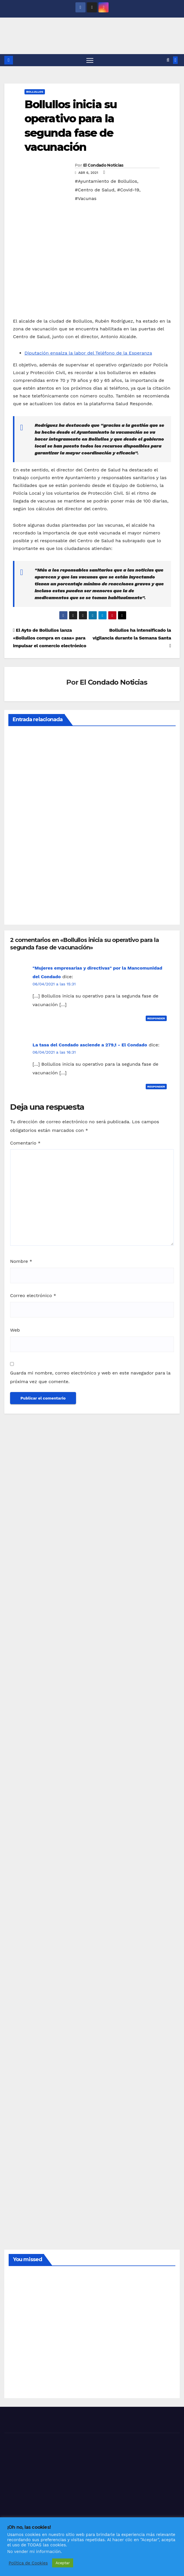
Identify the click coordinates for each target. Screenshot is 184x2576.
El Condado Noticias (103, 165)
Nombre (21, 1261)
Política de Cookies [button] (28, 2563)
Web (15, 1330)
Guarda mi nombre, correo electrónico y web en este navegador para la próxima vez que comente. (90, 1377)
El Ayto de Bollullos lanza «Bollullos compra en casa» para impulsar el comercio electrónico (49, 638)
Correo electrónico (33, 1296)
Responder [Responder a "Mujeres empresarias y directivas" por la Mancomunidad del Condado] (156, 1018)
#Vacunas (85, 198)
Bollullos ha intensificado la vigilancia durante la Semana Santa (132, 638)
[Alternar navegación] (89, 60)
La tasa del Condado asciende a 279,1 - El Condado (90, 1045)
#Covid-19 (128, 190)
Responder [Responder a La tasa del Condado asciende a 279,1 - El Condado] (156, 1086)
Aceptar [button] (63, 2563)
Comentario (25, 1143)
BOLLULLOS (34, 92)
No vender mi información (34, 2551)
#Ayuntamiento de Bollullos (106, 181)
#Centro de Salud (94, 190)
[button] (168, 60)
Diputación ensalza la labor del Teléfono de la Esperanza (88, 353)
